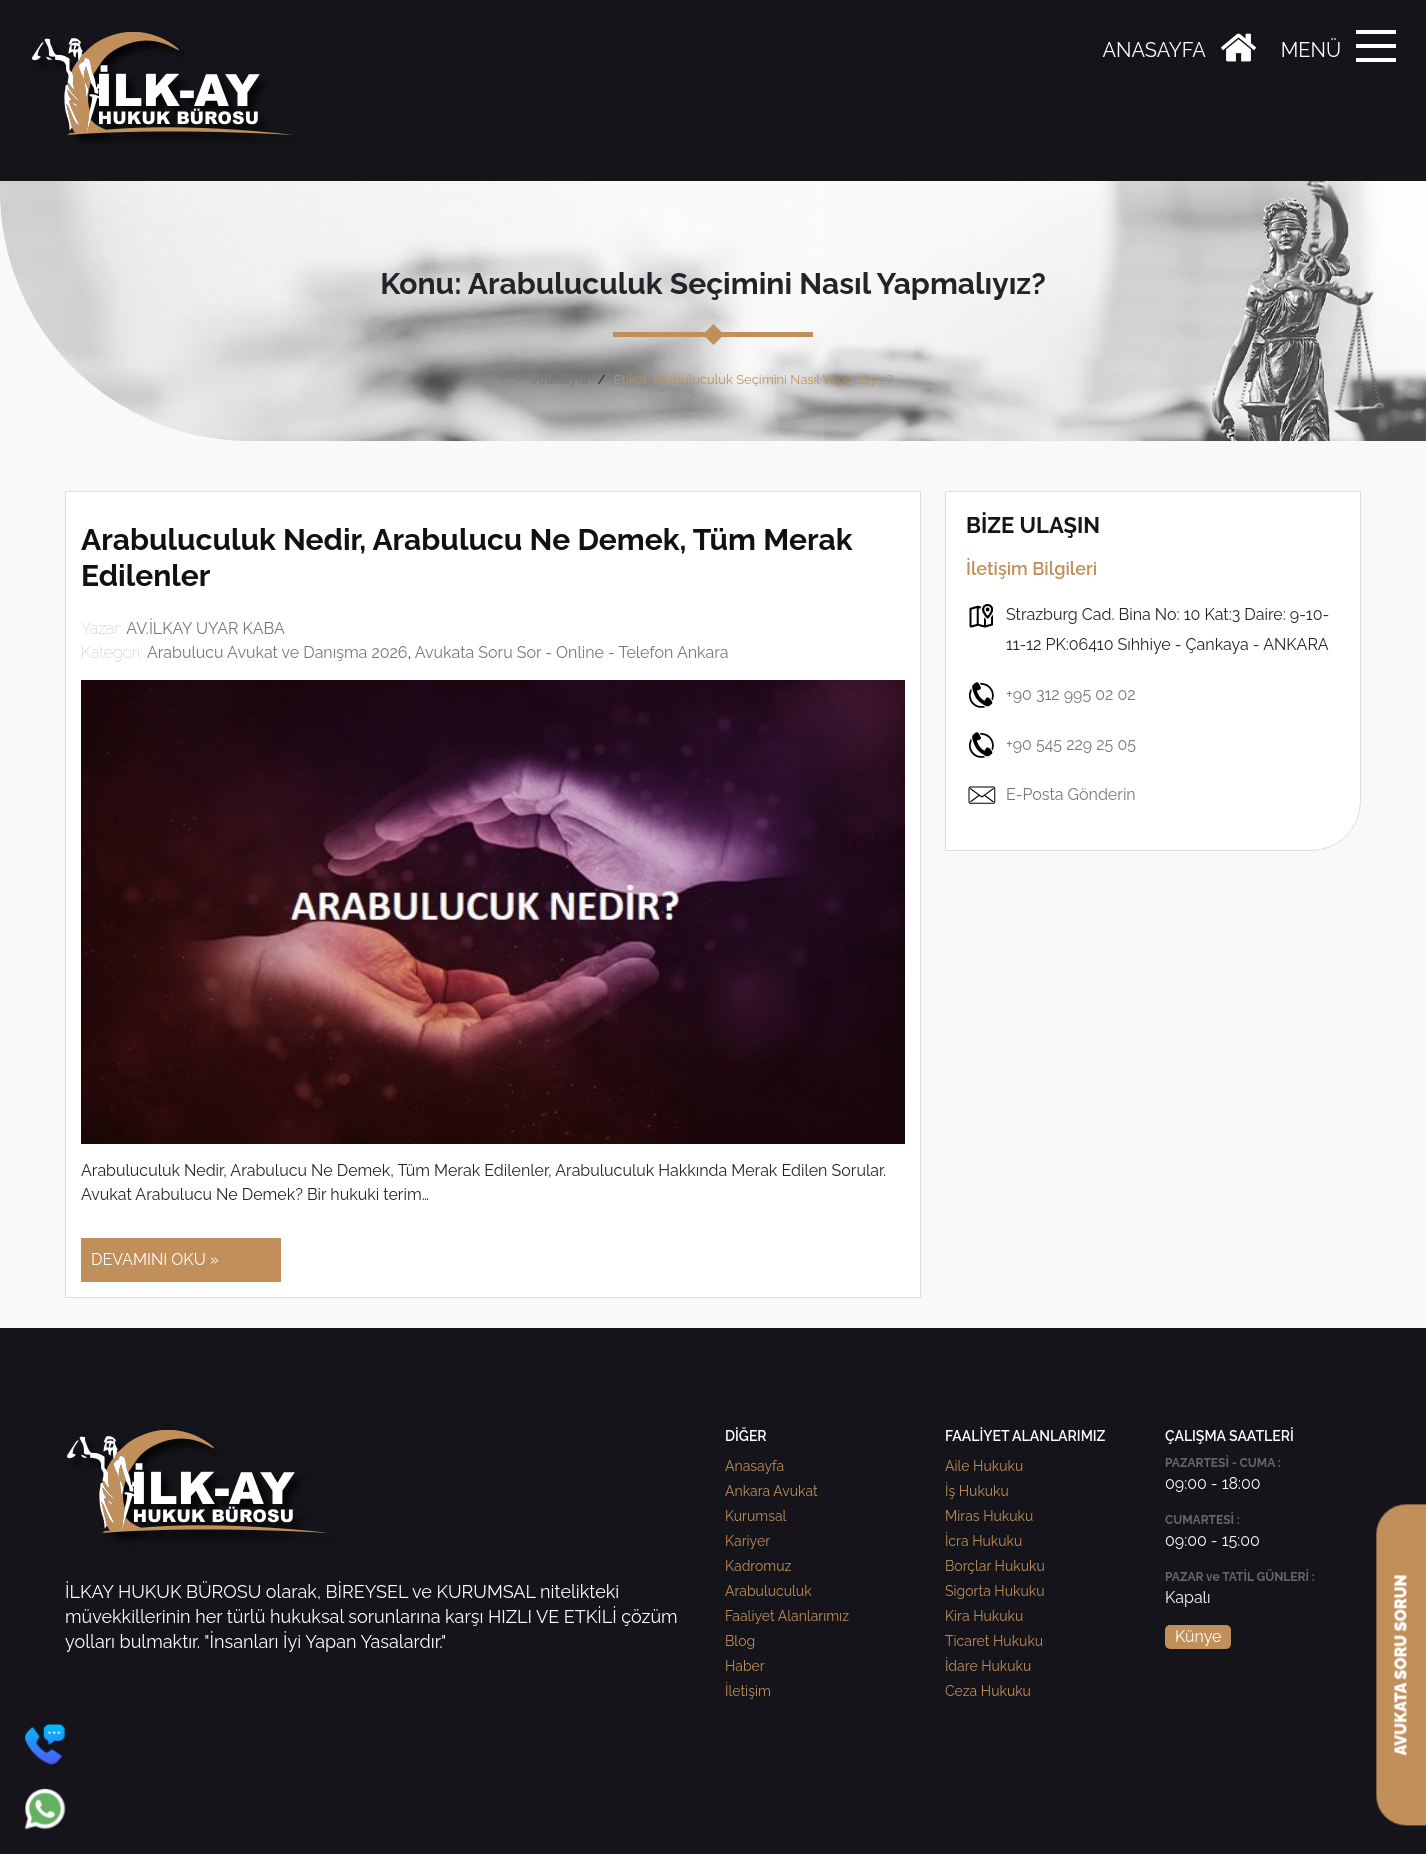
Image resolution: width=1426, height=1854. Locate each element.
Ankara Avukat (771, 1491)
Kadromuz (758, 1566)
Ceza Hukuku (988, 1691)
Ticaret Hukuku (994, 1641)
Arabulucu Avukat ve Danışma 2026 (277, 652)
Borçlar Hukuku (995, 1566)
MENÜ (1311, 50)
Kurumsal (755, 1516)
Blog (740, 1641)
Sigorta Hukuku (994, 1591)
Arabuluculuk (768, 1591)
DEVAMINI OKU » (155, 1259)
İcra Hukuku (983, 1541)
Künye (1198, 1636)
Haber (745, 1666)
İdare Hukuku (988, 1666)
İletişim (748, 1691)
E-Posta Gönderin (1051, 795)
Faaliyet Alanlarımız (787, 1616)
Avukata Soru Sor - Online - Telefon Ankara (572, 652)
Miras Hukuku (989, 1516)
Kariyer (747, 1541)
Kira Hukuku (984, 1616)
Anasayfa (560, 379)
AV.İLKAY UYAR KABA (205, 628)
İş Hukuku (977, 1491)
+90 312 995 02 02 (1051, 695)
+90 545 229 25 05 (1051, 745)
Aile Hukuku (984, 1466)
